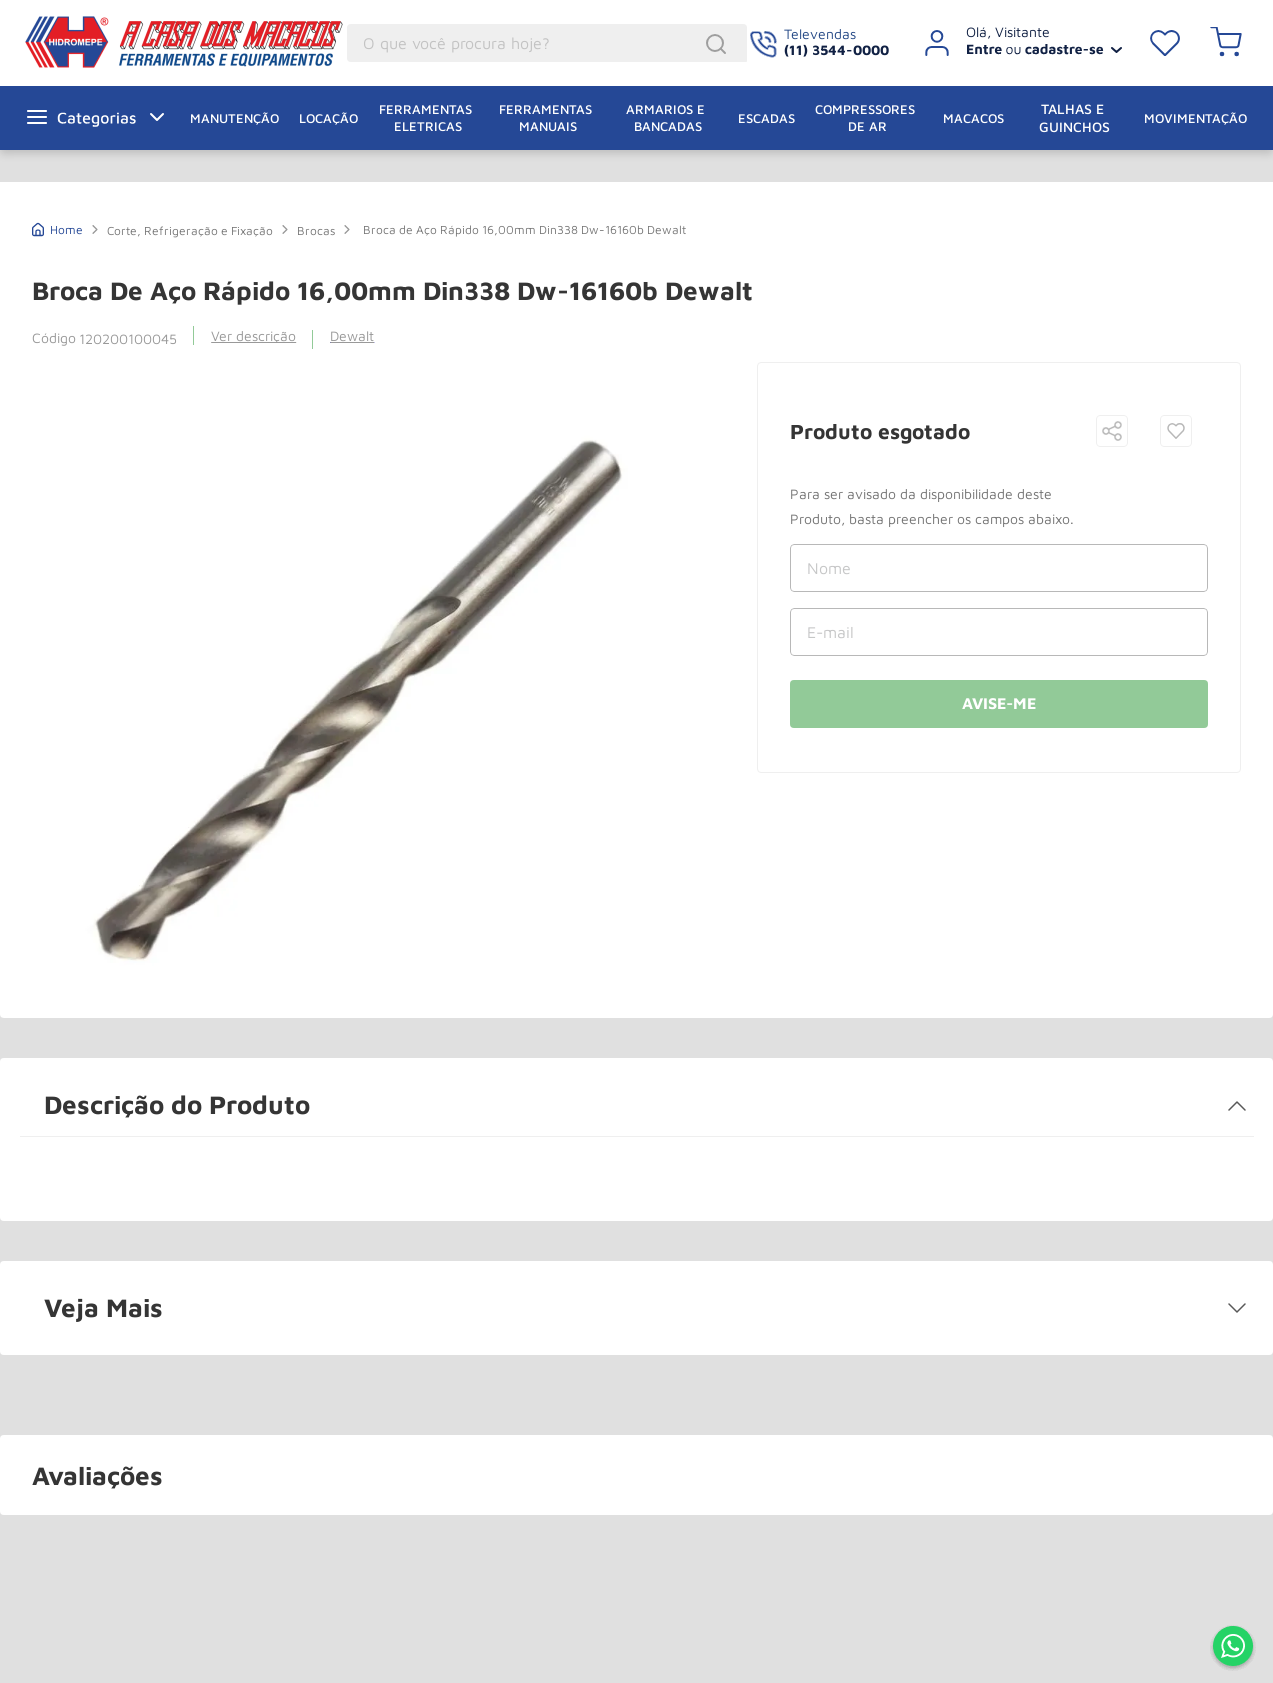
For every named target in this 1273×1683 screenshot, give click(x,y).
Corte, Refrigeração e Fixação (190, 230)
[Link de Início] (57, 227)
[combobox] (546, 43)
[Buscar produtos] (719, 44)
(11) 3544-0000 (836, 49)
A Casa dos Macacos (133, 42)
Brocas (316, 230)
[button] (1112, 432)
